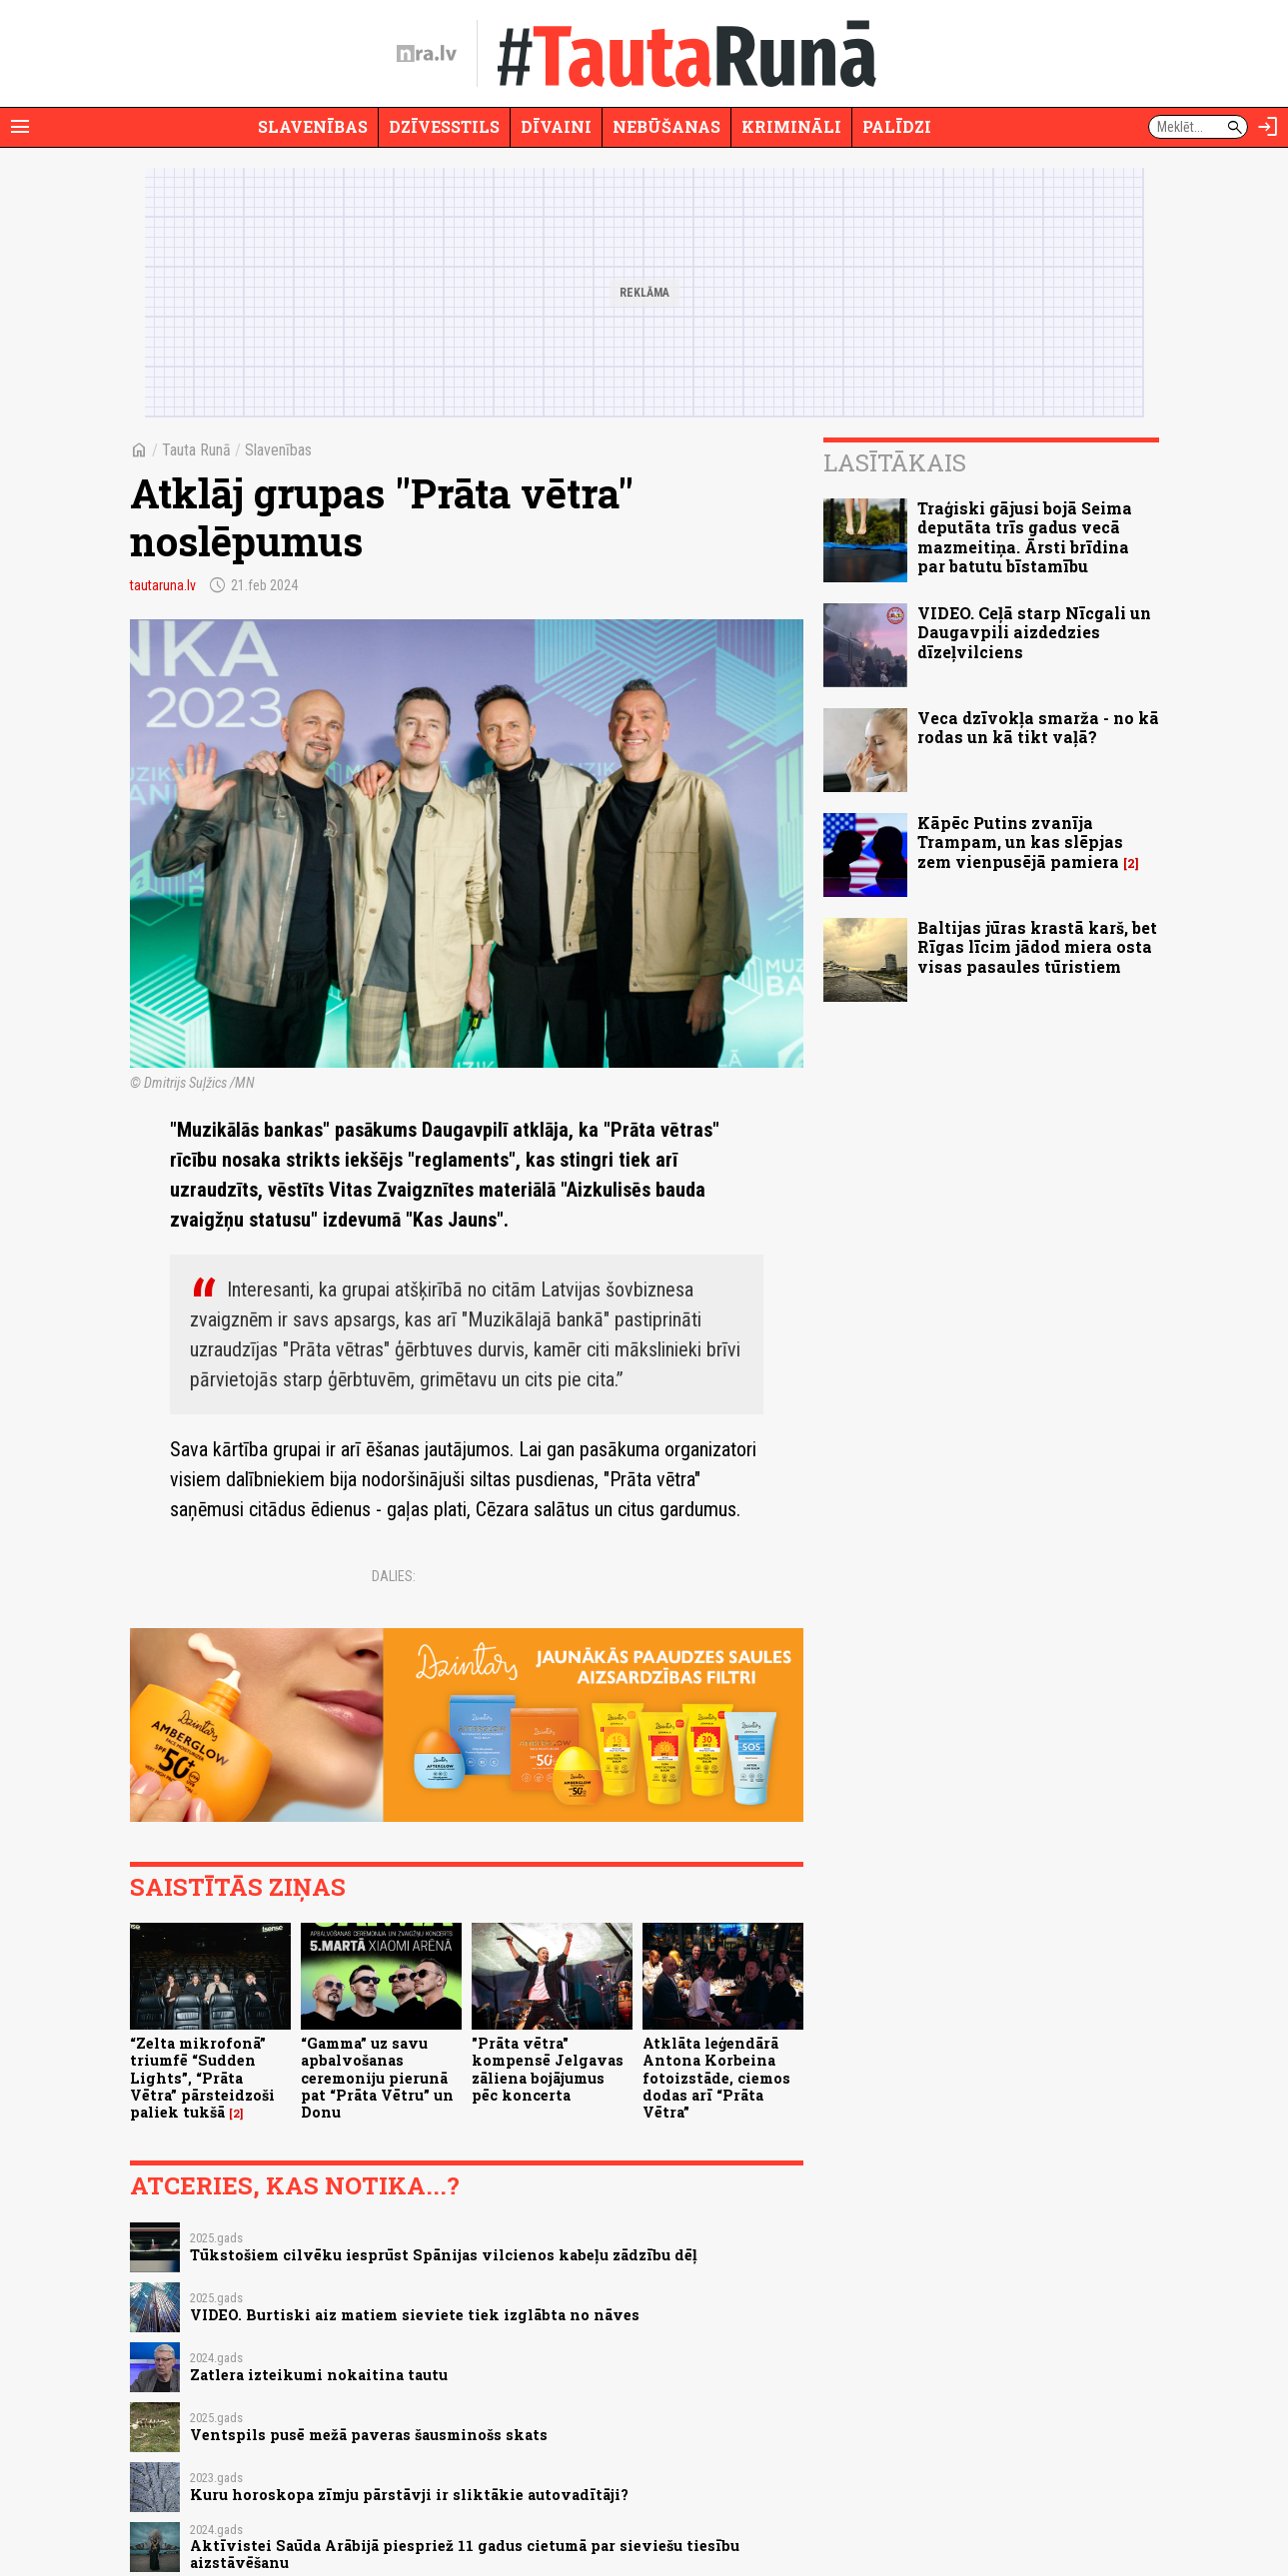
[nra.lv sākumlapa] (427, 54)
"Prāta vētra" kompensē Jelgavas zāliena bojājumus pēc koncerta (548, 2069)
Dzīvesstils (444, 126)
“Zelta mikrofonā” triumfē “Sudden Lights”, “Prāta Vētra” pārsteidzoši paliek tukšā (202, 2078)
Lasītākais (894, 462)
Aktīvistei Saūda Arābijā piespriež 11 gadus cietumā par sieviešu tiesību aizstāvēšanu (464, 2554)
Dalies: (394, 1576)
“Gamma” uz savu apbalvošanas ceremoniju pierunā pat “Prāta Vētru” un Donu (377, 2078)
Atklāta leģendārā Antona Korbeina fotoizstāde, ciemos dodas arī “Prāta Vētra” (716, 2078)
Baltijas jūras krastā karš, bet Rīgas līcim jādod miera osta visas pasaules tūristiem (1037, 946)
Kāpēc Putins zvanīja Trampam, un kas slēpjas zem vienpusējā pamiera (1020, 841)
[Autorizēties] (1268, 127)
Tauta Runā (196, 449)
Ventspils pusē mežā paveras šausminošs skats (369, 2434)
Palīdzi (896, 126)
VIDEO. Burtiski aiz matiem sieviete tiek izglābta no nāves (415, 2314)
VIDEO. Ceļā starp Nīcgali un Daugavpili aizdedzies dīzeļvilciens (1034, 631)
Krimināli (791, 126)
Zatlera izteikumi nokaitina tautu (319, 2374)
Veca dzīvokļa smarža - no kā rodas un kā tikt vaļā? (1038, 727)
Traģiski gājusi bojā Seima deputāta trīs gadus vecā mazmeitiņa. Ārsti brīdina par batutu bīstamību (1024, 536)
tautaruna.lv (163, 585)
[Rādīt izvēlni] (20, 127)
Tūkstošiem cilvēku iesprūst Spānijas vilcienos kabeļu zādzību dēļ (443, 2254)
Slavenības (313, 126)
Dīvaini (556, 126)
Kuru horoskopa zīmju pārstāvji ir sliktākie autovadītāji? (409, 2494)
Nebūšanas (666, 126)
